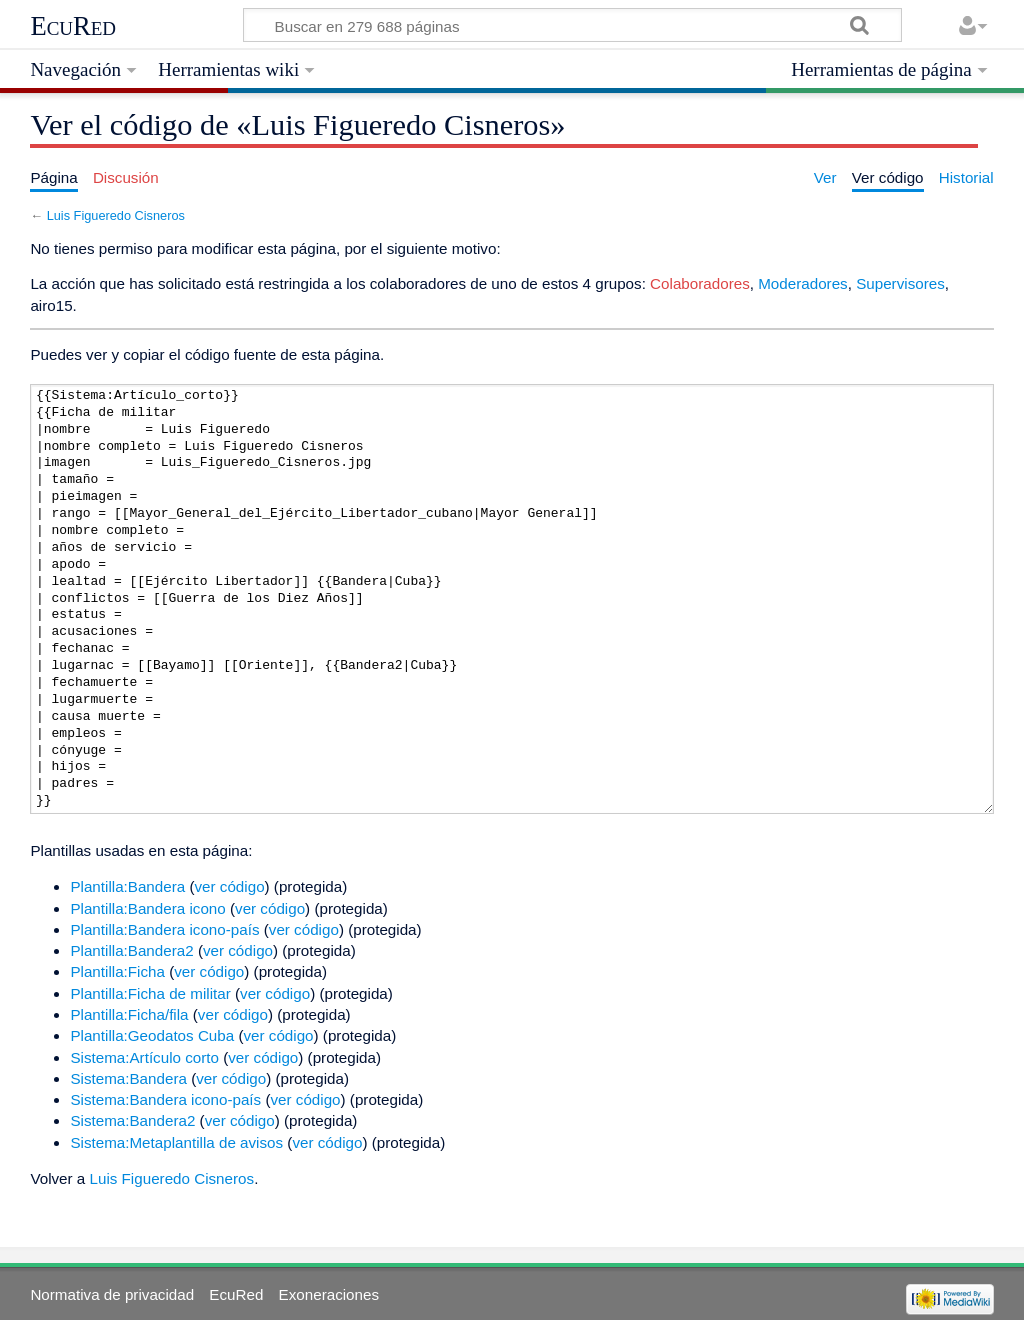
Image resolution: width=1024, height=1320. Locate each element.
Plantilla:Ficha (117, 971)
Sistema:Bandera (128, 1078)
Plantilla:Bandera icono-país (164, 929)
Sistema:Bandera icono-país (165, 1099)
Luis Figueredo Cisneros (116, 215)
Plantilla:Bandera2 (131, 950)
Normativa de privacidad (112, 1294)
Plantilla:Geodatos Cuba (152, 1035)
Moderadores (803, 283)
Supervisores (900, 283)
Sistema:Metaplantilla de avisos (176, 1142)
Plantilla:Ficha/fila (129, 1014)
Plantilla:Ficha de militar (150, 993)
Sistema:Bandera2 (132, 1120)
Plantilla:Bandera (127, 886)
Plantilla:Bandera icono (147, 908)
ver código (230, 886)
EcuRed (73, 26)
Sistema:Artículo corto (144, 1057)
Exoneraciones (329, 1294)
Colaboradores (700, 283)
